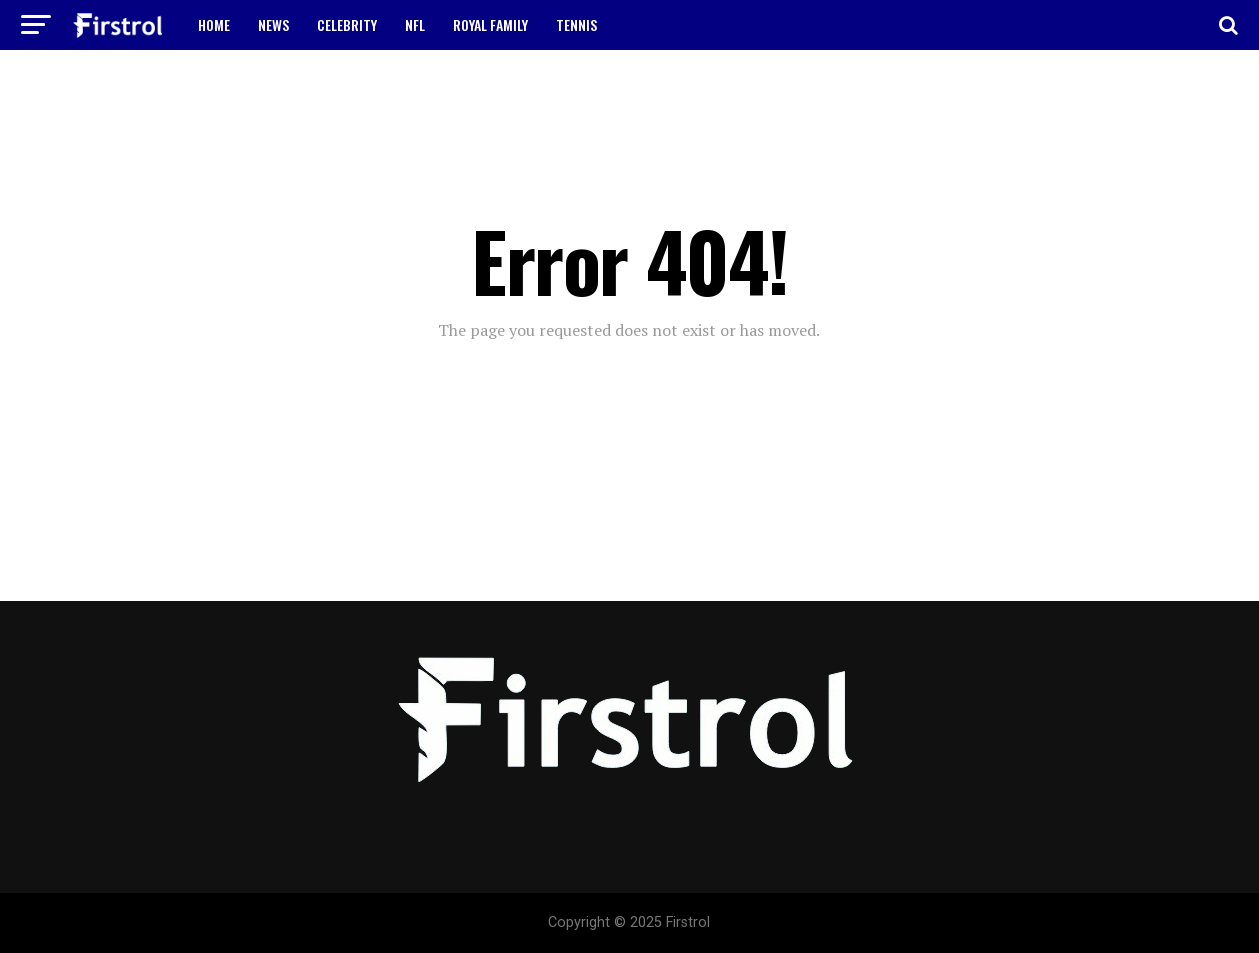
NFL (415, 24)
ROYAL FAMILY (490, 24)
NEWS (273, 24)
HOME (214, 24)
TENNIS (576, 24)
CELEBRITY (347, 24)
